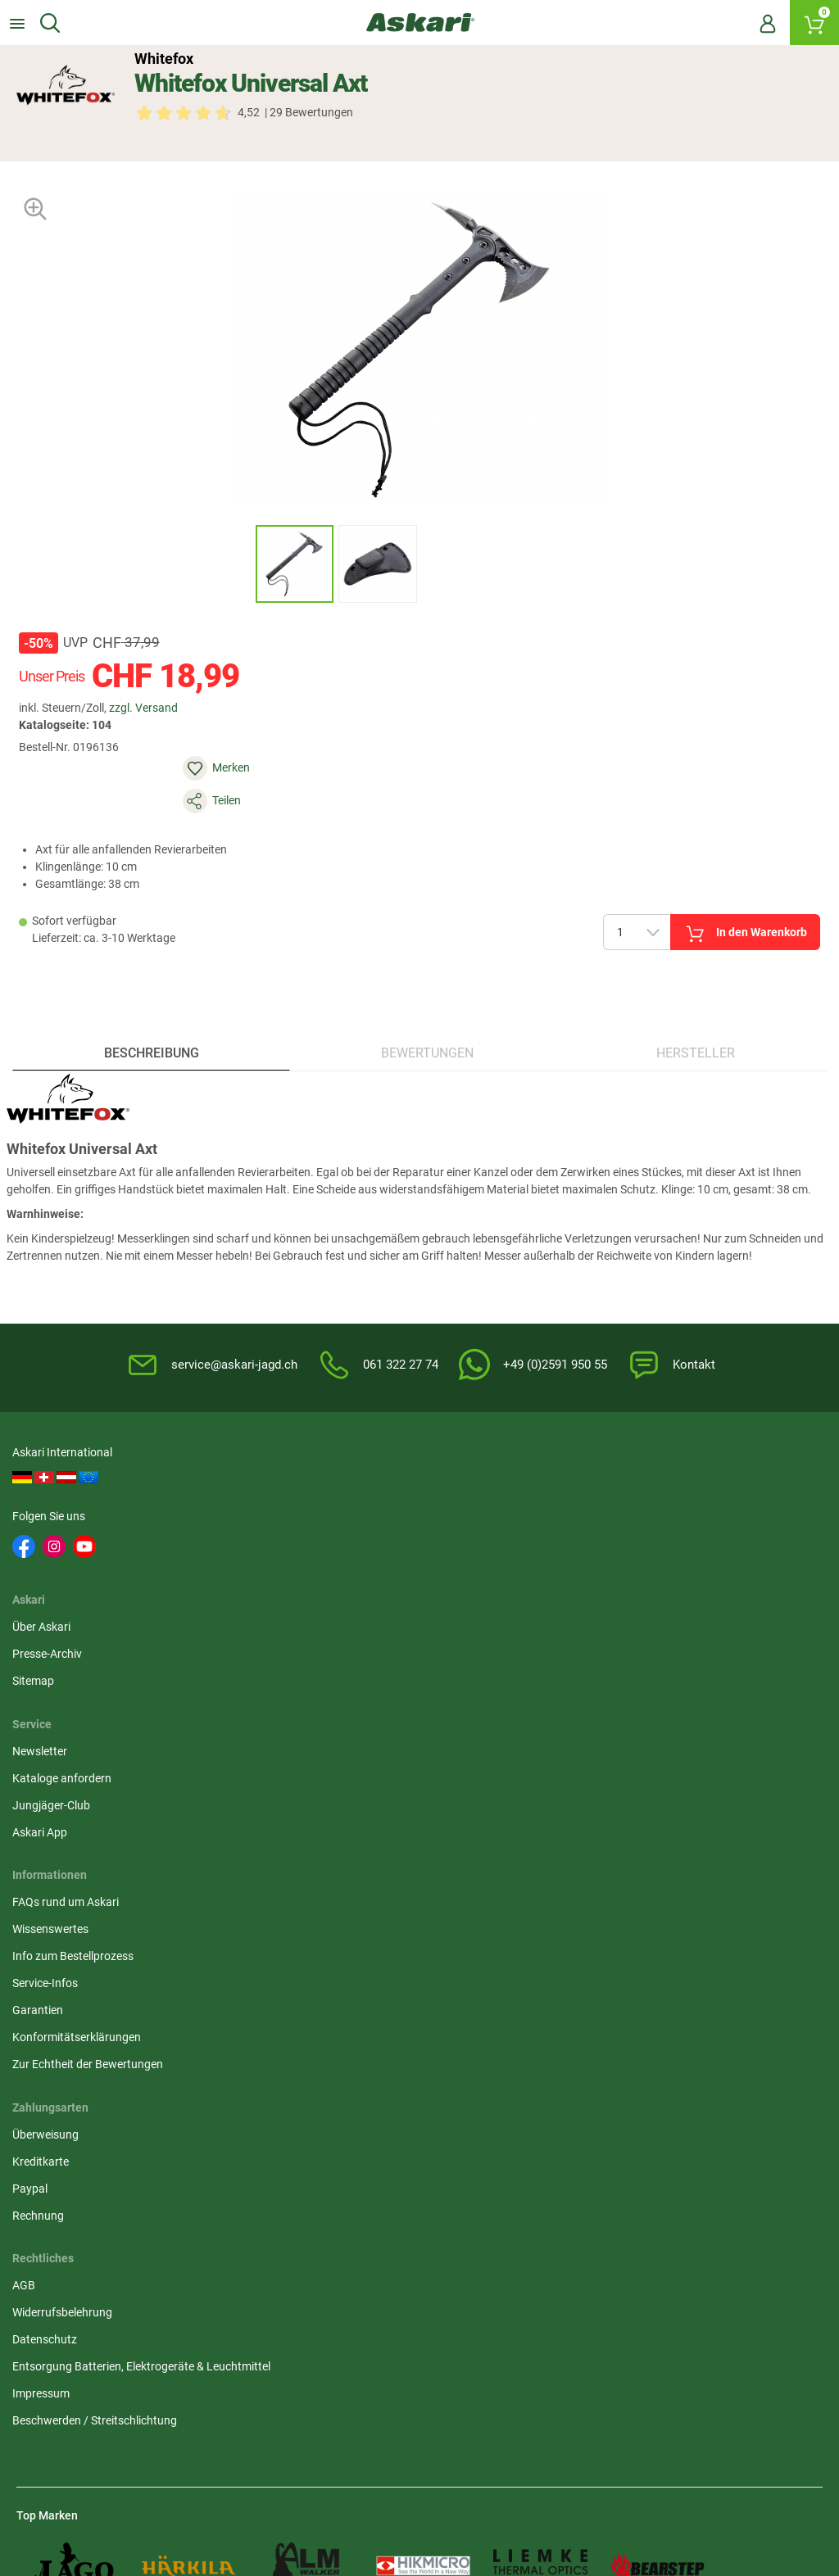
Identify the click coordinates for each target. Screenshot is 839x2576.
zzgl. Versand (158, 706)
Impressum (320, 1751)
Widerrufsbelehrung (342, 1652)
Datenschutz (324, 1679)
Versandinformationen (204, 2407)
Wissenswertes (54, 1652)
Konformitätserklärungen (80, 1761)
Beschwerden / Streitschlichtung (374, 1778)
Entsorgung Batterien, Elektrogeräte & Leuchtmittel (387, 1715)
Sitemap (312, 1535)
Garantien (41, 1734)
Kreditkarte (595, 1652)
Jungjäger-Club (606, 1535)
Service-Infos (49, 1707)
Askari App (594, 1562)
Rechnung (593, 1707)
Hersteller (693, 1004)
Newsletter (594, 1480)
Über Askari (321, 1480)
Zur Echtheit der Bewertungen (91, 1788)
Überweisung (600, 1625)
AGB (303, 1625)
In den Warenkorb (607, 864)
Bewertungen (428, 1004)
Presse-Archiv (326, 1507)
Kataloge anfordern (616, 1507)
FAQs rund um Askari (69, 1625)
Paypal (584, 1679)
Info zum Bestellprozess (77, 1679)
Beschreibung (154, 1004)
